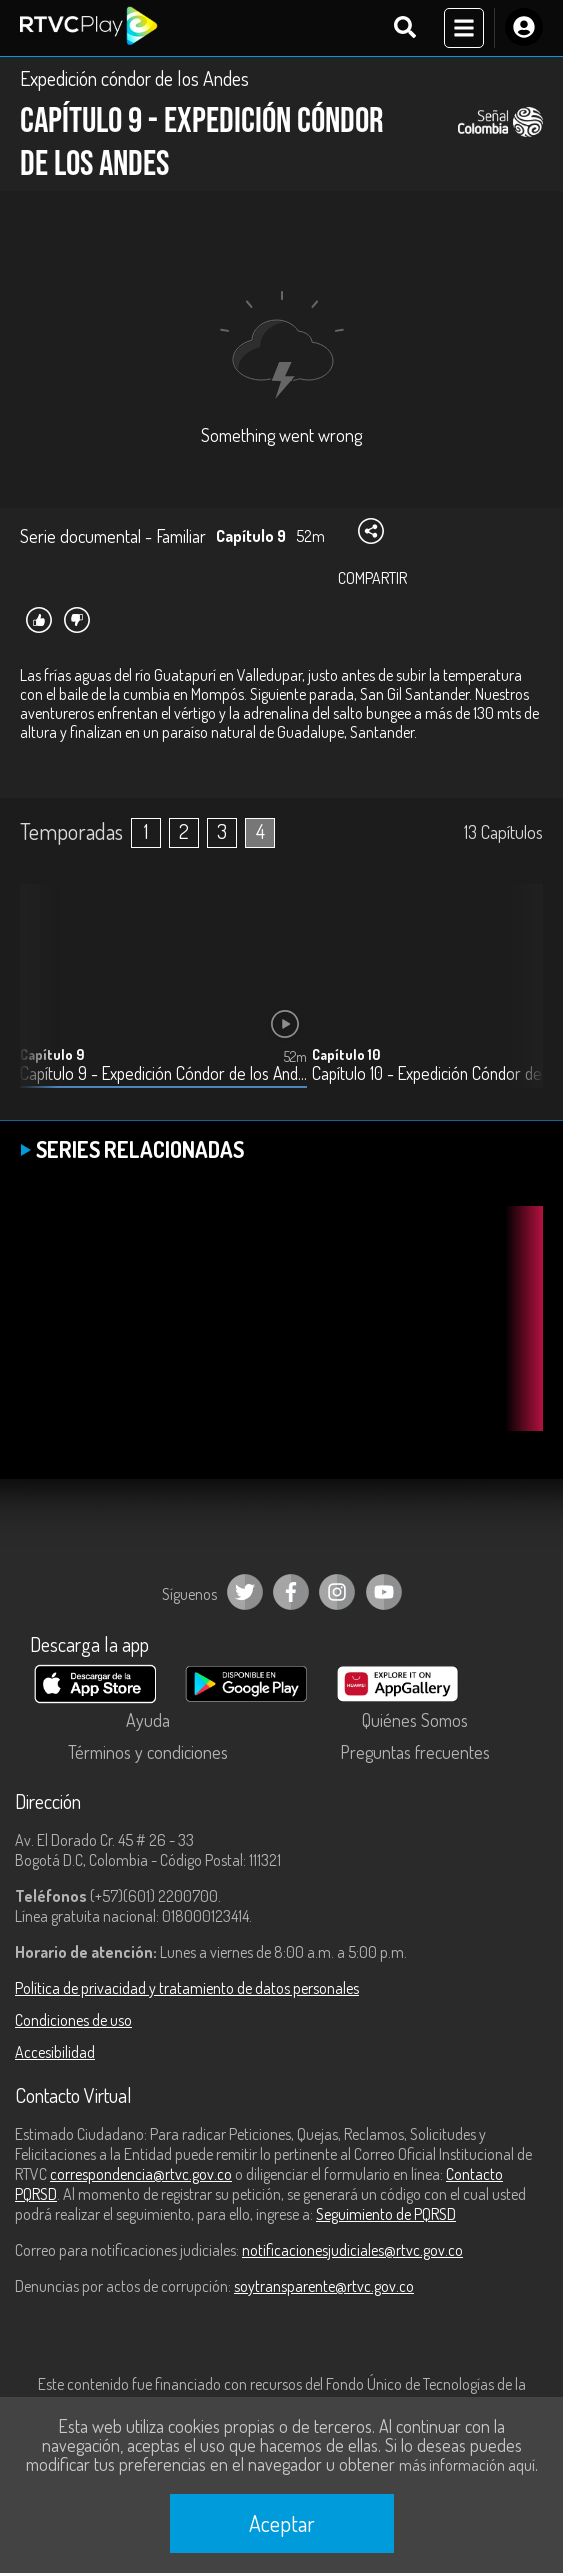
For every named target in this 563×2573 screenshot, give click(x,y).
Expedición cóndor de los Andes (134, 78)
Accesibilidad (55, 2052)
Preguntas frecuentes (415, 1752)
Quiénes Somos (415, 1720)
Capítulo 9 (52, 1054)
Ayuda (148, 1720)
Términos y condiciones (148, 1752)
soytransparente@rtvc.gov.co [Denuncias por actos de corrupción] (324, 2286)
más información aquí (467, 2465)
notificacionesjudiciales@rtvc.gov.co (352, 2250)
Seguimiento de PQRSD (386, 2214)
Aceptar (282, 2523)
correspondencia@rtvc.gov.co (141, 2174)
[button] (518, 1001)
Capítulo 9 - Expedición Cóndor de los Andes (163, 1073)
